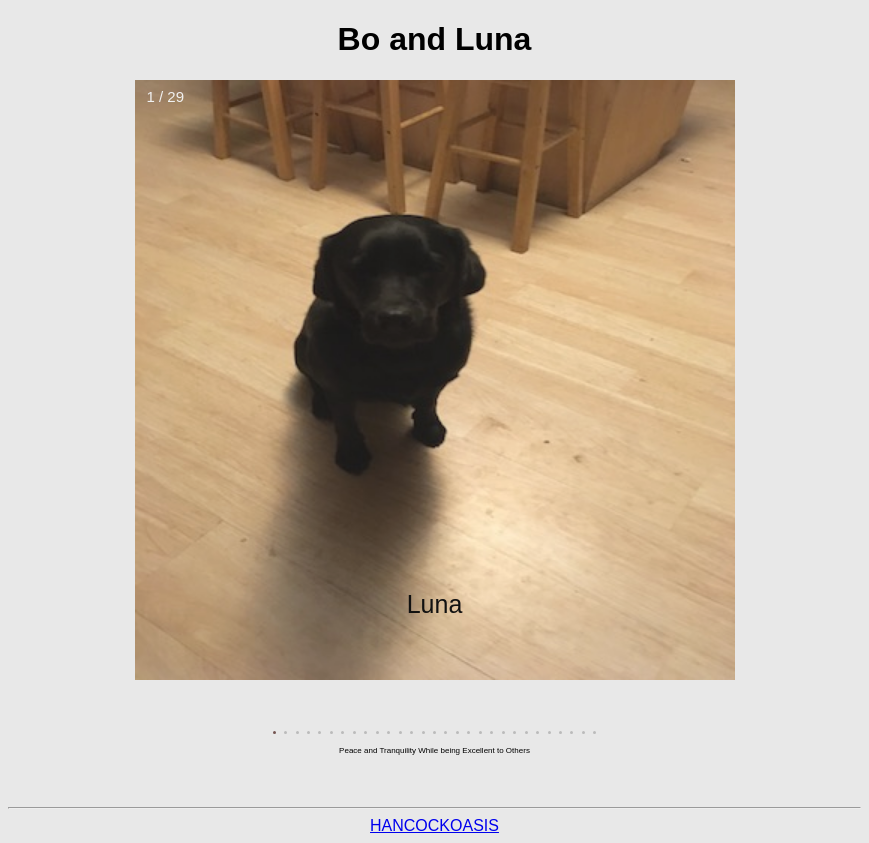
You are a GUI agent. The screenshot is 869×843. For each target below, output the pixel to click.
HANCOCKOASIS (434, 825)
